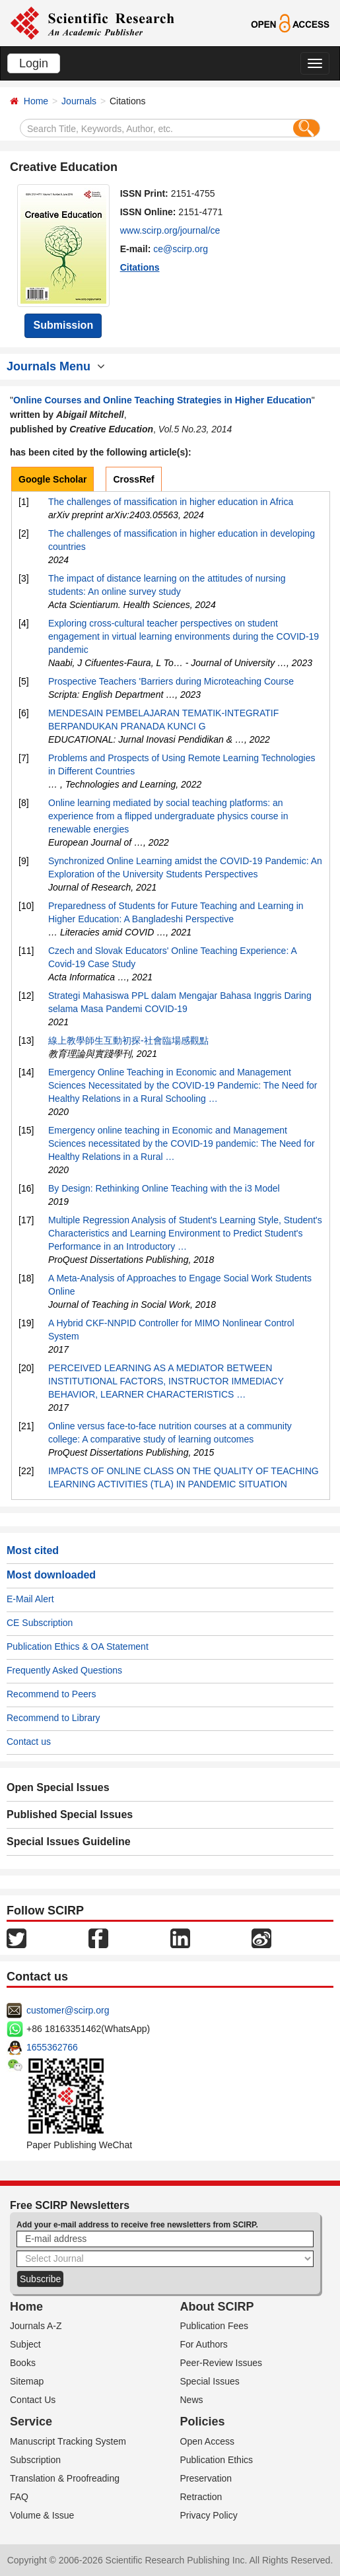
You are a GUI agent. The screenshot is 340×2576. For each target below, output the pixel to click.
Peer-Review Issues (221, 2362)
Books (23, 2362)
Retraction (201, 2496)
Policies (202, 2421)
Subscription (35, 2460)
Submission (63, 325)
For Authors (204, 2344)
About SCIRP (217, 2306)
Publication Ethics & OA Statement (78, 1646)
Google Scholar (52, 479)
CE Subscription (40, 1622)
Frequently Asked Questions (64, 1670)
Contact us (29, 1741)
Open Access (207, 2441)
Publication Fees (214, 2326)
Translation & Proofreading (64, 2478)
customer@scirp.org (67, 2010)
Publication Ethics (217, 2460)
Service (31, 2421)
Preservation (206, 2478)
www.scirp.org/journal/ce (170, 230)
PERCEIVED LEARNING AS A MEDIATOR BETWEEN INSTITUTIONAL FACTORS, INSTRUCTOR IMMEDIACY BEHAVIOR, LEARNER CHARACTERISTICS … (166, 1381)
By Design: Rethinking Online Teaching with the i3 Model (164, 1188)
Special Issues (210, 2381)
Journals (78, 101)
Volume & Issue (42, 2515)
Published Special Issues (70, 1814)
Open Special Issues (58, 1787)
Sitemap (27, 2381)
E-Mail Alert (30, 1599)
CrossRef (133, 479)
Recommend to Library (53, 1717)
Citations (140, 267)
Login (33, 63)
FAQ (19, 2496)
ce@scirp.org (180, 249)
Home (36, 101)
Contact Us (32, 2399)
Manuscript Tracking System (68, 2441)
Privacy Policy (209, 2515)
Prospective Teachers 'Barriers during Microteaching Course (171, 681)
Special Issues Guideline (69, 1841)
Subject (25, 2344)
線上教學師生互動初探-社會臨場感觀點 (128, 1040)
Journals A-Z (36, 2326)
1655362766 (52, 2047)
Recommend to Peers (51, 1694)
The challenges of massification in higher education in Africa (170, 501)
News (191, 2399)
